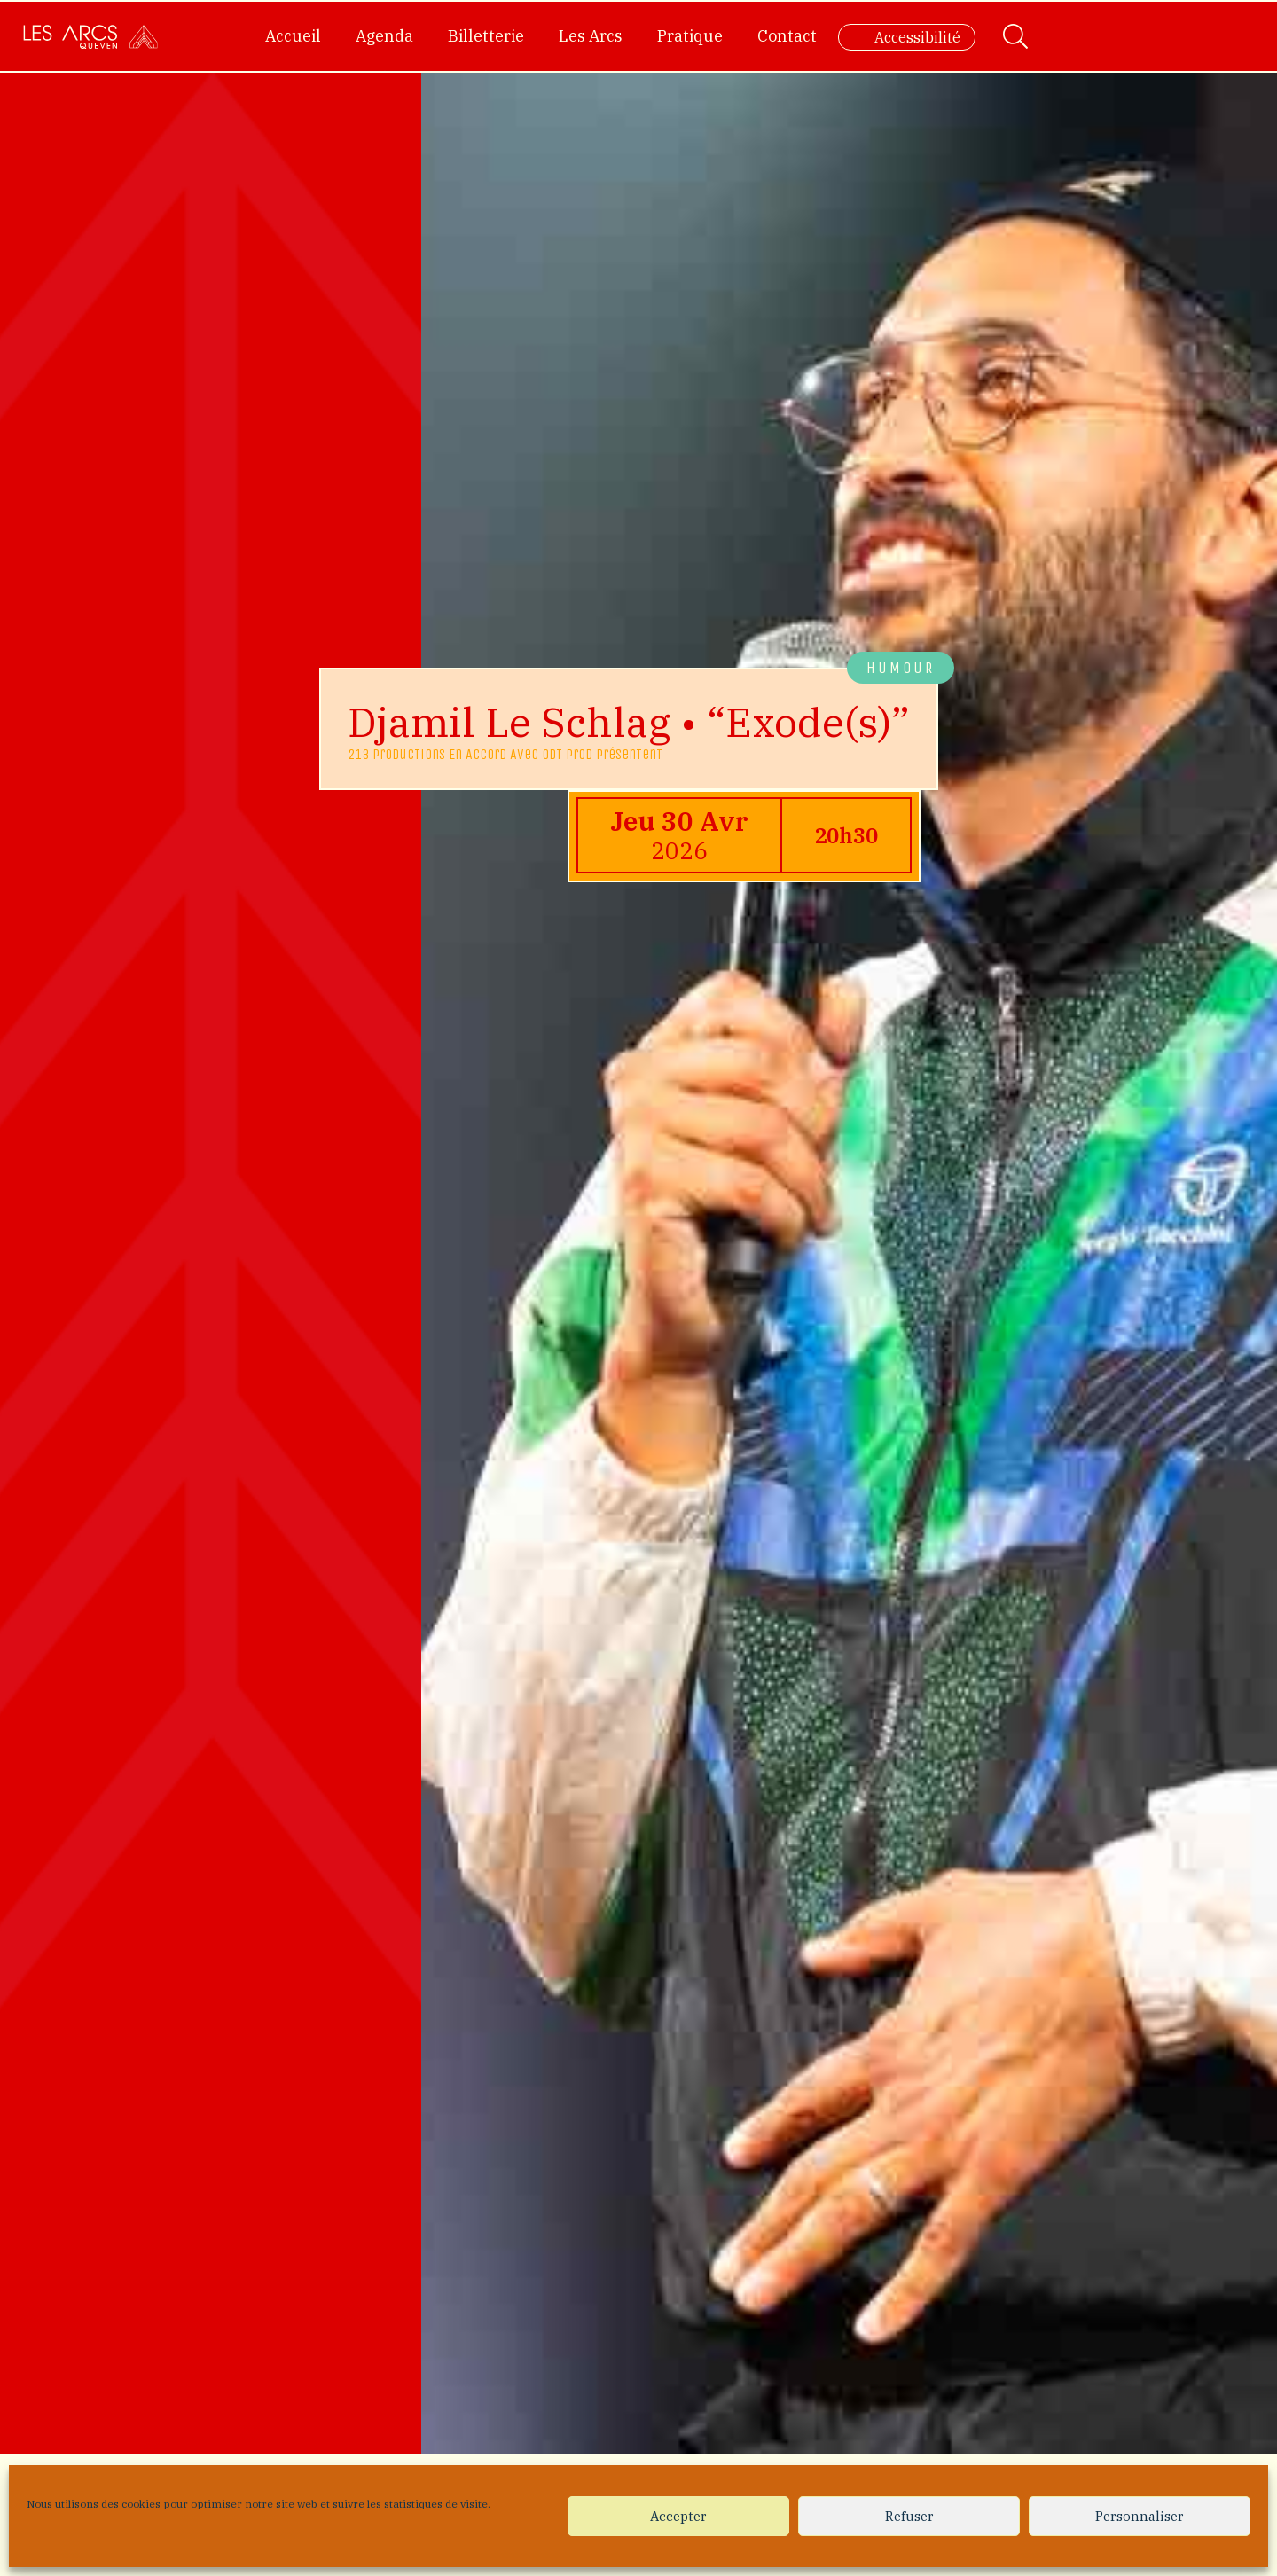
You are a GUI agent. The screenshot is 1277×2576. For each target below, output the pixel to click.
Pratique (690, 36)
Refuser (909, 2516)
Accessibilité (917, 37)
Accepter (678, 2516)
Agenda (384, 36)
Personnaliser (1139, 2516)
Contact (787, 36)
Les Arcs (591, 36)
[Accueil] (90, 36)
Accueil (293, 36)
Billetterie (486, 36)
